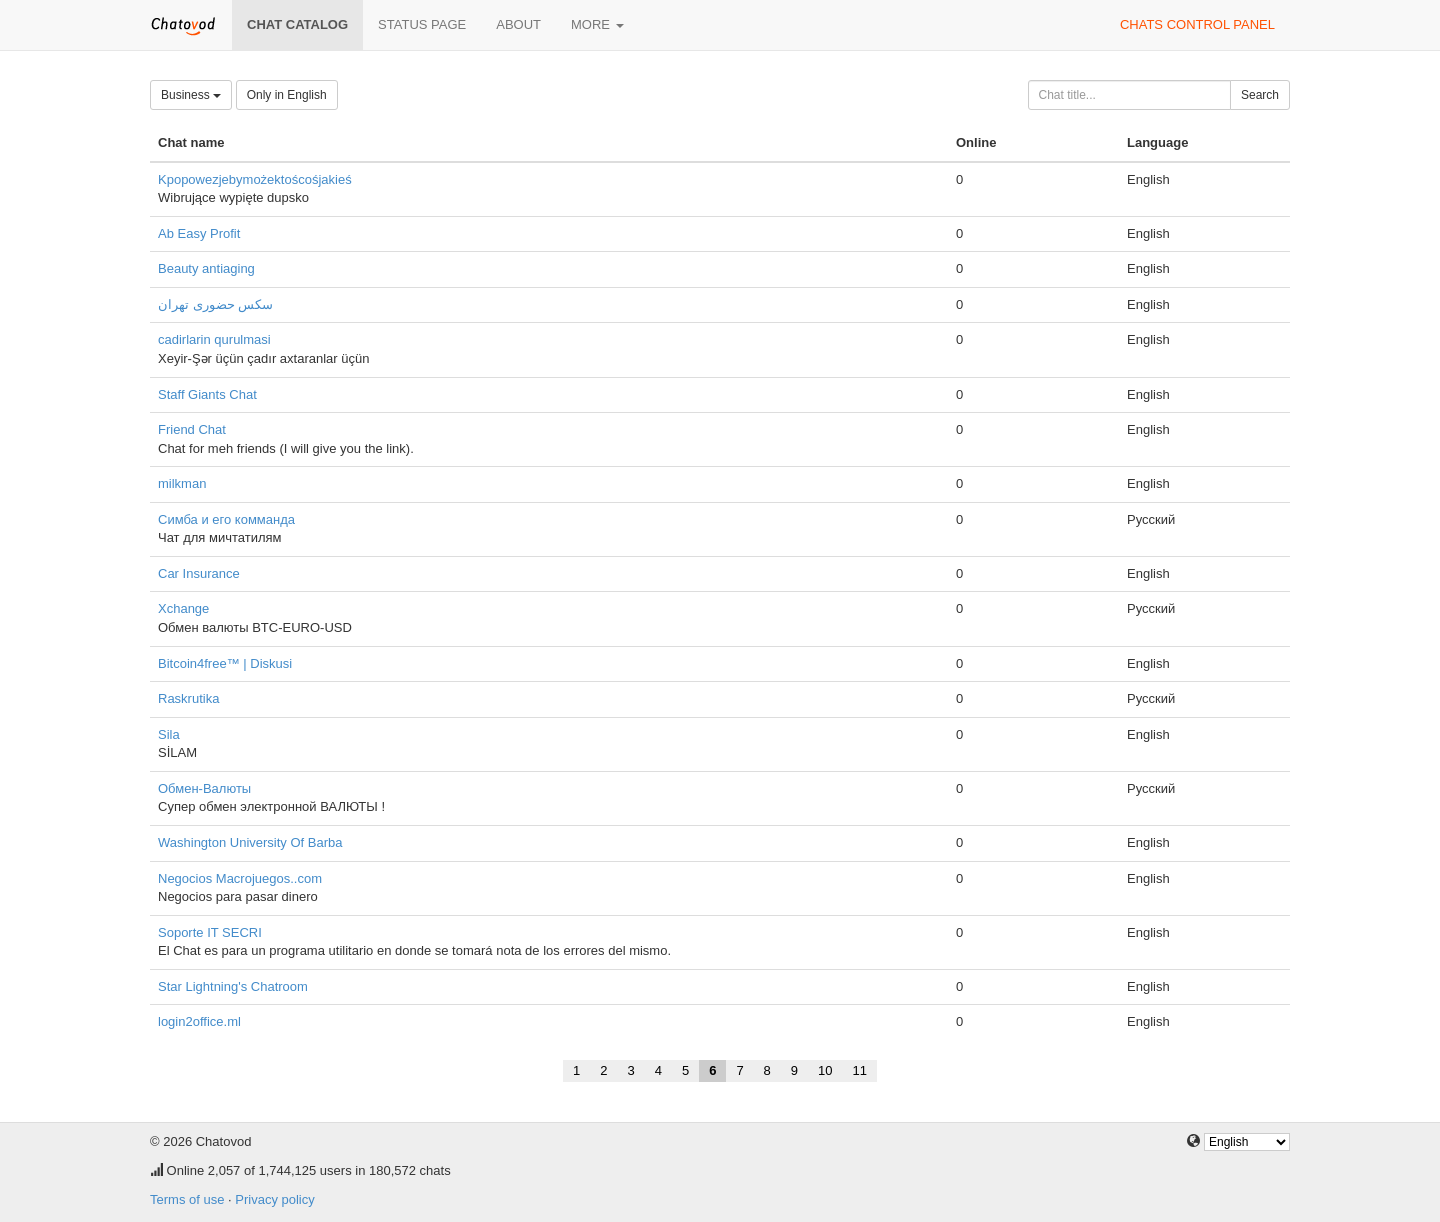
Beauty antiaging (206, 268)
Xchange (183, 608)
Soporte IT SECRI (210, 932)
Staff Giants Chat (207, 394)
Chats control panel (1197, 24)
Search (1260, 95)
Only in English (287, 95)
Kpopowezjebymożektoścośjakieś (255, 179)
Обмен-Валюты (204, 788)
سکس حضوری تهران (215, 304)
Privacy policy (274, 1199)
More (597, 24)
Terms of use (187, 1199)
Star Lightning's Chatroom (233, 986)
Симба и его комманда (226, 519)
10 (825, 1070)
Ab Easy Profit (199, 233)
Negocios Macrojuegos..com (240, 878)
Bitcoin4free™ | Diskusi (225, 663)
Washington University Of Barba (250, 842)
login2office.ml (199, 1021)
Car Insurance (199, 573)
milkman (182, 483)
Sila (169, 734)
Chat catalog (297, 24)
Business (191, 95)
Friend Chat (192, 429)
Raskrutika (188, 698)
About (518, 24)
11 (860, 1070)
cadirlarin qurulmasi (214, 339)
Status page (422, 24)
